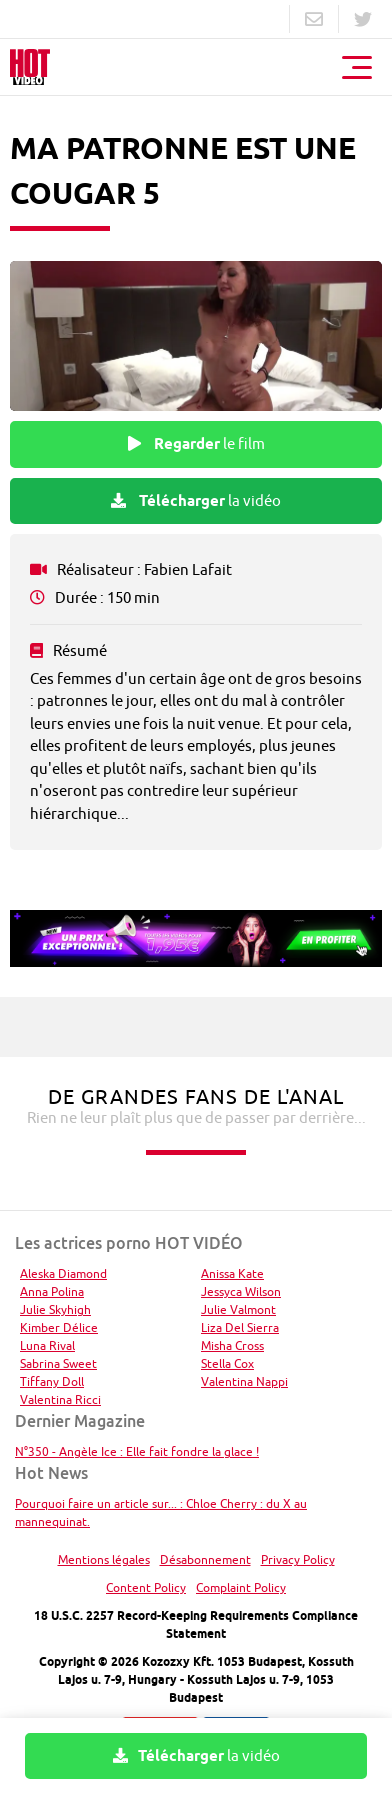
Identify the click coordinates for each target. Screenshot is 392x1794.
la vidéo (196, 501)
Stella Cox (227, 1363)
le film (196, 444)
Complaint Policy (241, 1587)
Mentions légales (104, 1559)
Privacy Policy (298, 1559)
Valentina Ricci (60, 1399)
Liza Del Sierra (240, 1327)
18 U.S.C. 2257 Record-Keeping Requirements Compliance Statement (196, 1624)
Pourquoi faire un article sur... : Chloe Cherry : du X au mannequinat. (161, 1512)
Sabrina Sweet (58, 1363)
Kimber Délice (59, 1327)
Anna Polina (52, 1291)
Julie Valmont (238, 1309)
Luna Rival (47, 1345)
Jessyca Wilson (241, 1291)
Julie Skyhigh (55, 1309)
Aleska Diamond (63, 1273)
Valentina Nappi (244, 1381)
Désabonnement (205, 1559)
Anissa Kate (232, 1273)
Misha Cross (232, 1345)
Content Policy (146, 1587)
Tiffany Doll (52, 1381)
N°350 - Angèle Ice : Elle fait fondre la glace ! (137, 1451)
